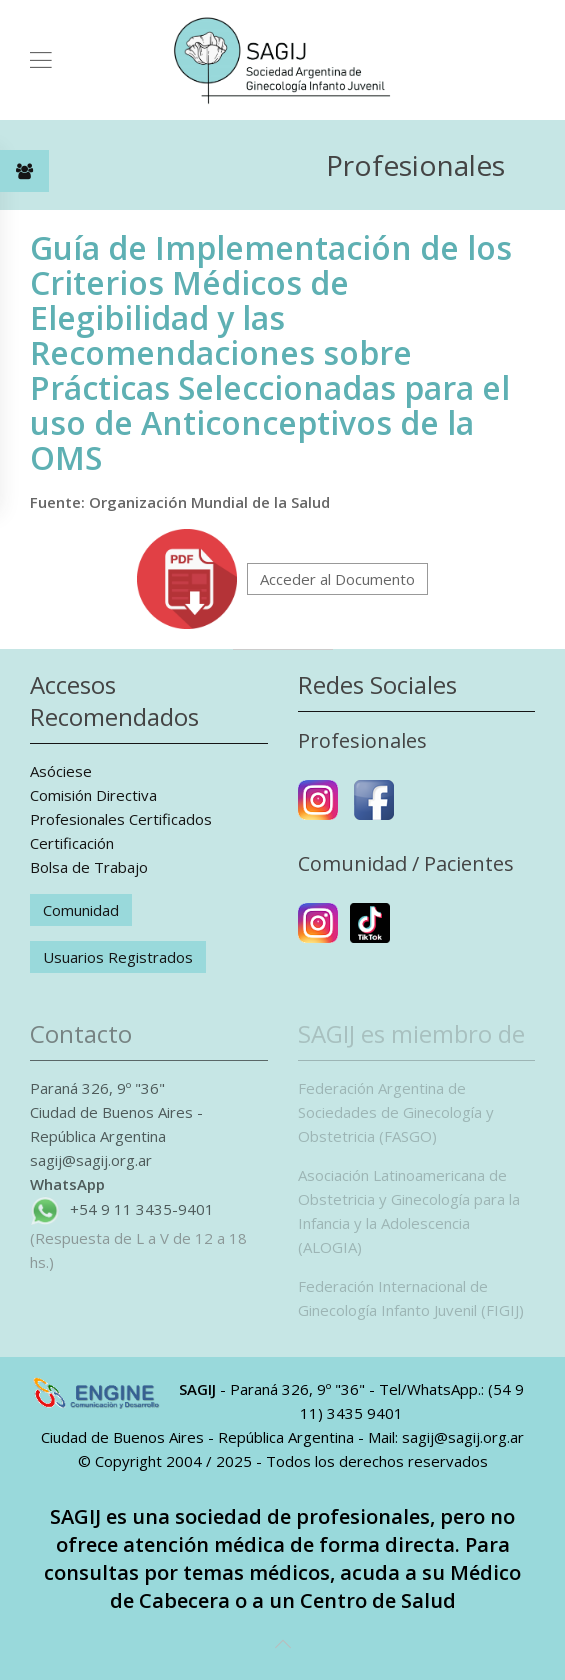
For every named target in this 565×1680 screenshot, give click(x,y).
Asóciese (61, 771)
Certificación (72, 843)
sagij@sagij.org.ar (91, 1160)
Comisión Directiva (93, 795)
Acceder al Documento (337, 579)
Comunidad (81, 910)
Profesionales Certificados (121, 819)
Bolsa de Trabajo (89, 867)
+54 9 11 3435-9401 (142, 1209)
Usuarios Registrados (118, 957)
